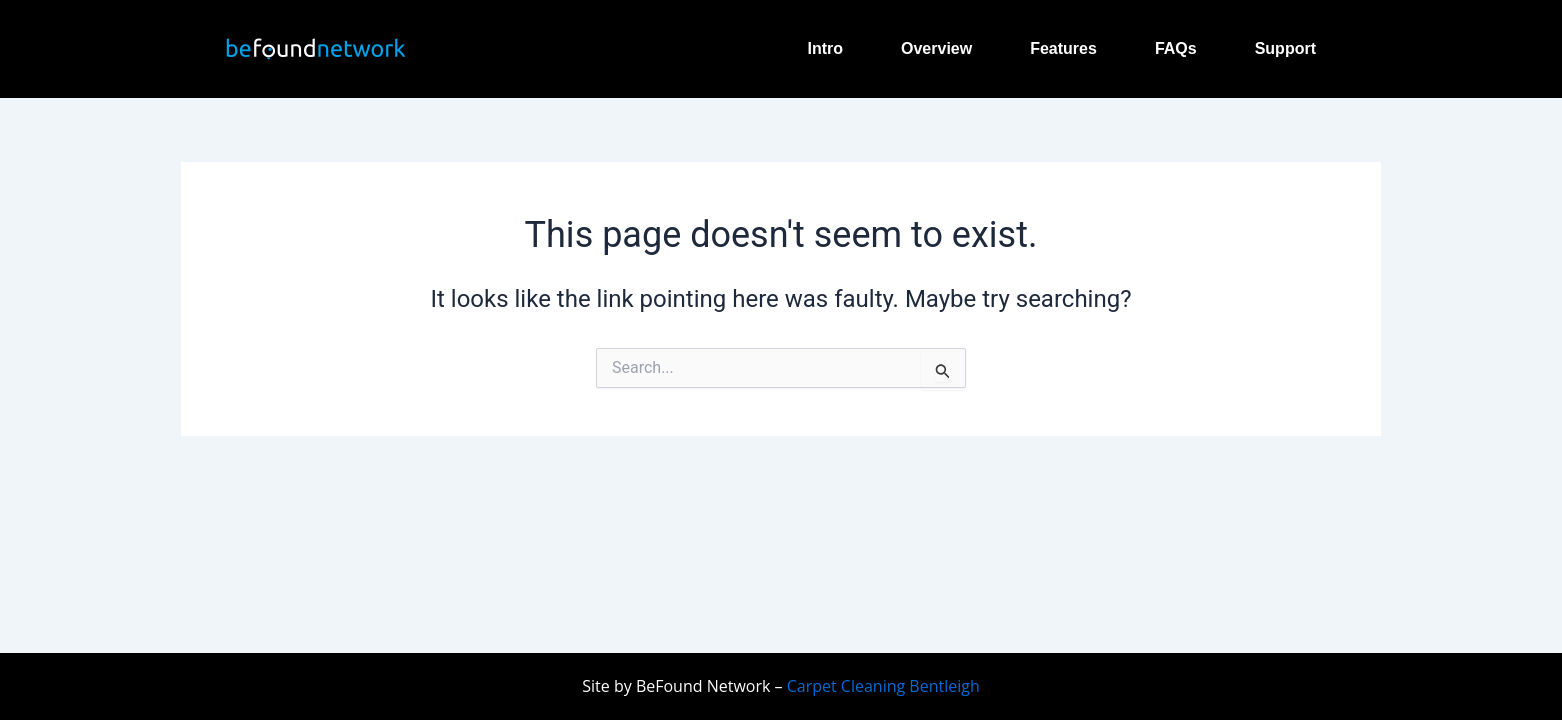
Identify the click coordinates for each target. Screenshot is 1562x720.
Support (1285, 48)
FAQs (1176, 48)
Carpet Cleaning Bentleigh (881, 686)
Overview (936, 48)
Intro (825, 48)
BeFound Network (703, 686)
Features (1063, 48)
